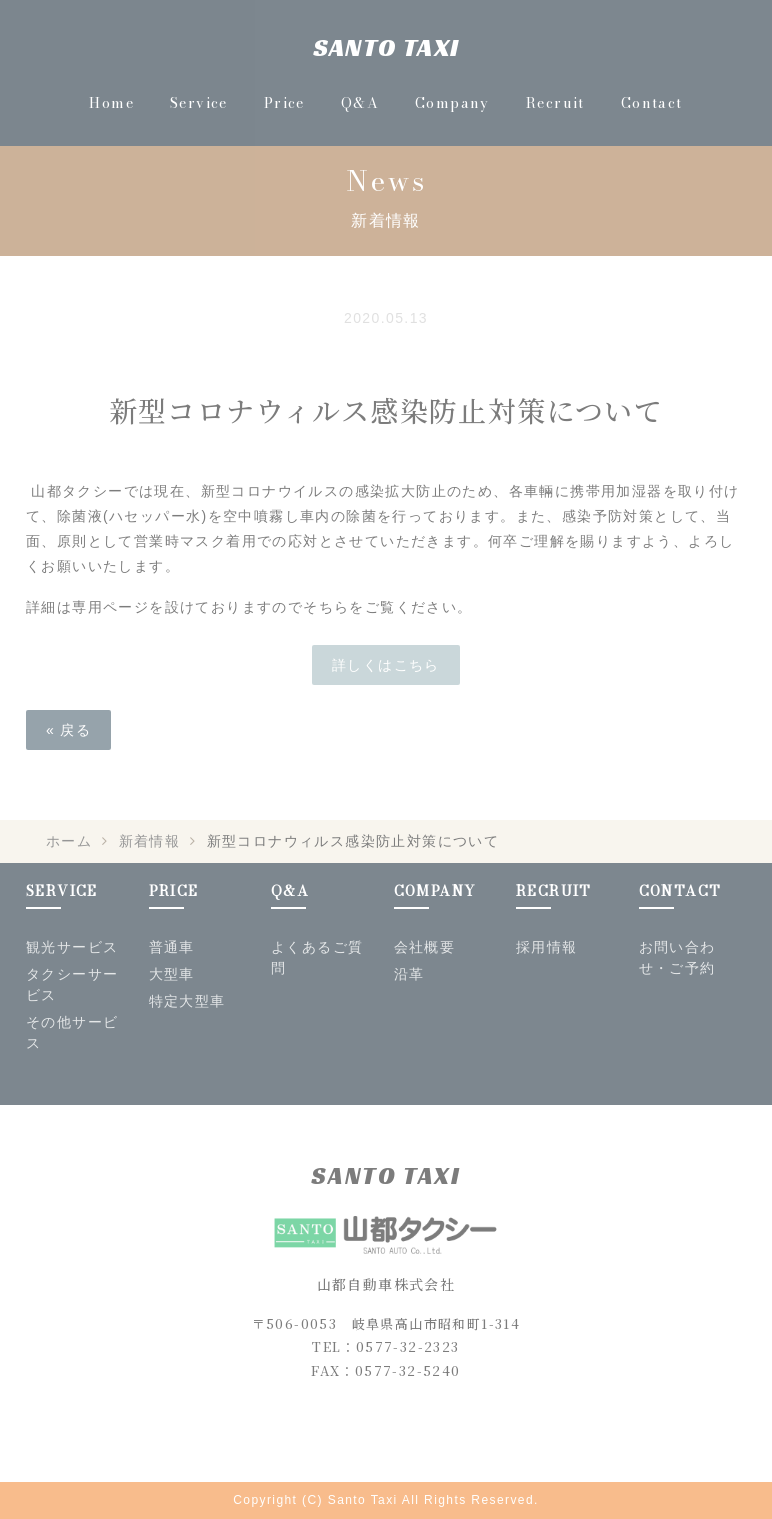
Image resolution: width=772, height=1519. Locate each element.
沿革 (409, 974)
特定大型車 (187, 1001)
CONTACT (680, 891)
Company (452, 103)
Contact (652, 103)
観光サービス (72, 947)
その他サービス (72, 1032)
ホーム (69, 841)
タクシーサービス (72, 984)
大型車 (172, 974)
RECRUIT (554, 891)
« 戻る (68, 730)
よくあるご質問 (317, 957)
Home (111, 103)
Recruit (555, 103)
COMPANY (435, 891)
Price (284, 103)
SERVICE (62, 891)
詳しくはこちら (386, 665)
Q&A (360, 103)
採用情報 (547, 947)
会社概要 (425, 947)
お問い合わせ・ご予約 (677, 957)
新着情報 (150, 841)
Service (199, 103)
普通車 (172, 947)
